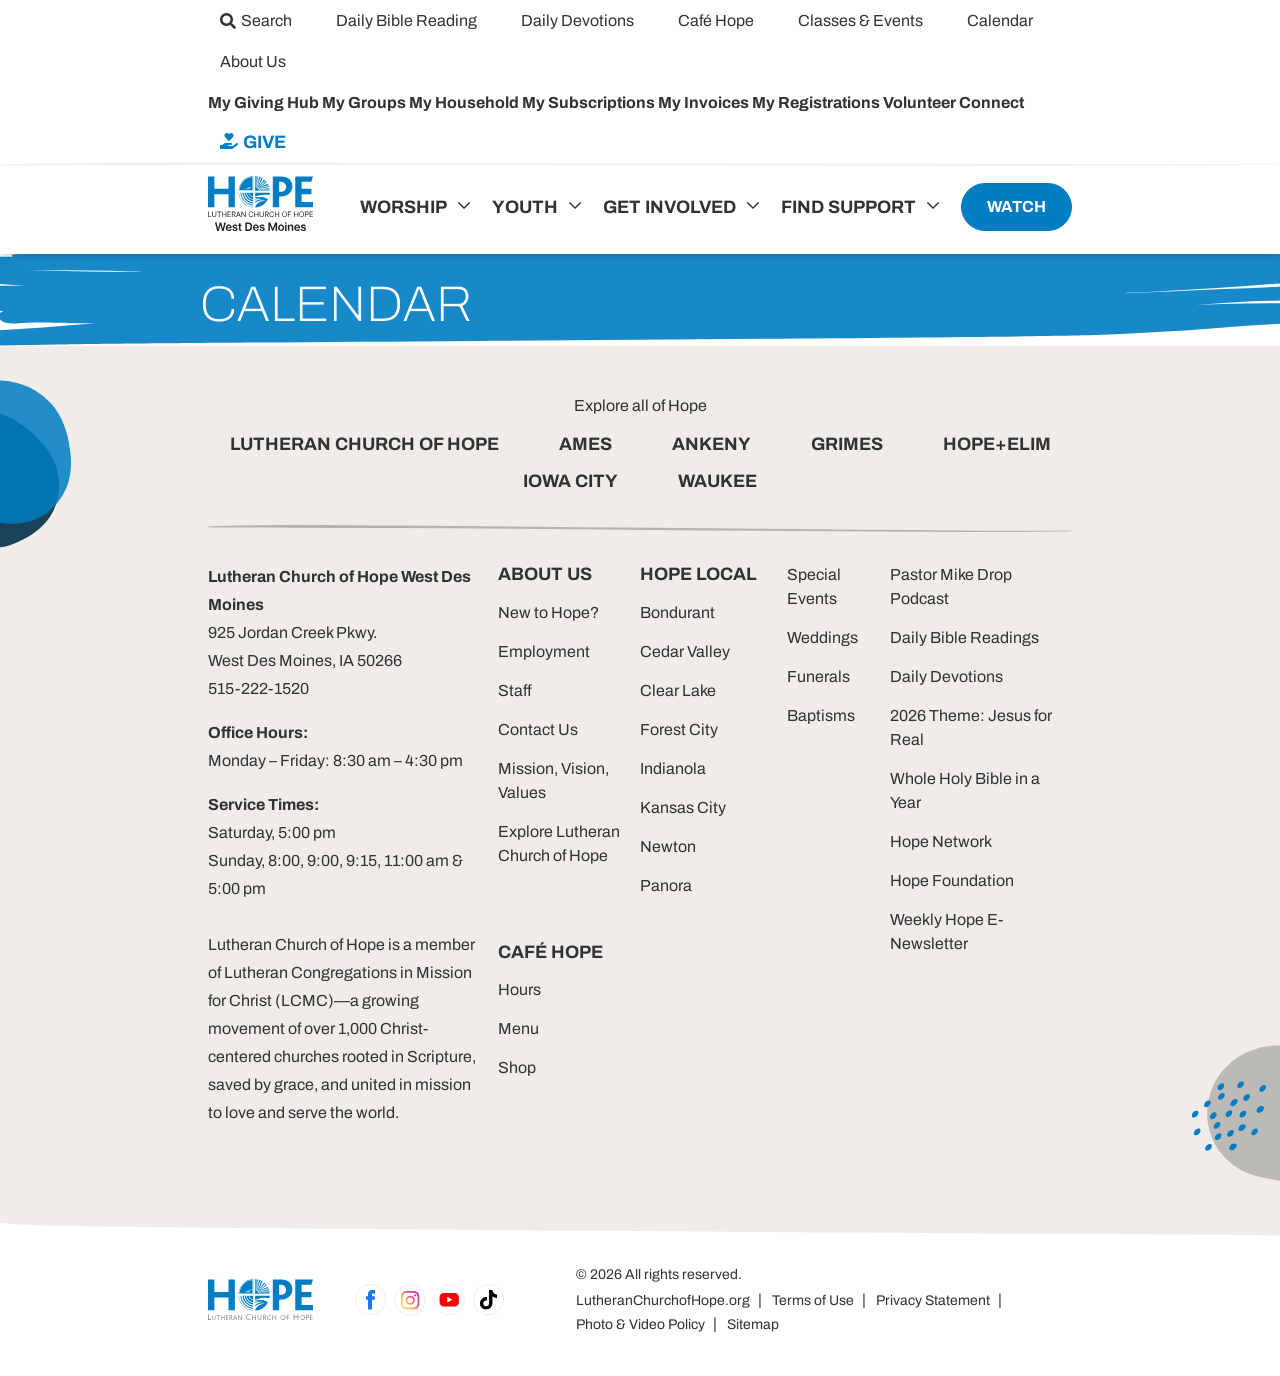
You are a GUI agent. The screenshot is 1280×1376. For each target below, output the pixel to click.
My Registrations (817, 102)
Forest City (679, 729)
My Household (465, 102)
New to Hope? (548, 612)
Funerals (818, 676)
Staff (515, 690)
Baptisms (821, 715)
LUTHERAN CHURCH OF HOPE (364, 444)
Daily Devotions (946, 676)
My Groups (365, 102)
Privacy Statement (933, 1300)
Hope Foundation (952, 880)
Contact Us (538, 729)
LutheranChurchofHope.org (663, 1300)
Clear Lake (678, 690)
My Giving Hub (265, 102)
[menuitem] (256, 20)
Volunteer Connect (953, 102)
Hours (519, 989)
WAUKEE (717, 481)
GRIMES (847, 444)
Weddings (822, 637)
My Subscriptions (590, 102)
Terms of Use (813, 1300)
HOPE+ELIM (997, 444)
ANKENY (711, 444)
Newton (668, 846)
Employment (544, 651)
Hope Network (941, 841)
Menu (518, 1028)
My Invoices (705, 102)
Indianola (673, 768)
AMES (585, 444)
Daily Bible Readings (964, 637)
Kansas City (683, 807)
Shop (517, 1067)
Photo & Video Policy (640, 1324)
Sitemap (753, 1324)
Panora (666, 885)
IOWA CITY (570, 481)
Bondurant (677, 612)
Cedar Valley (685, 651)
